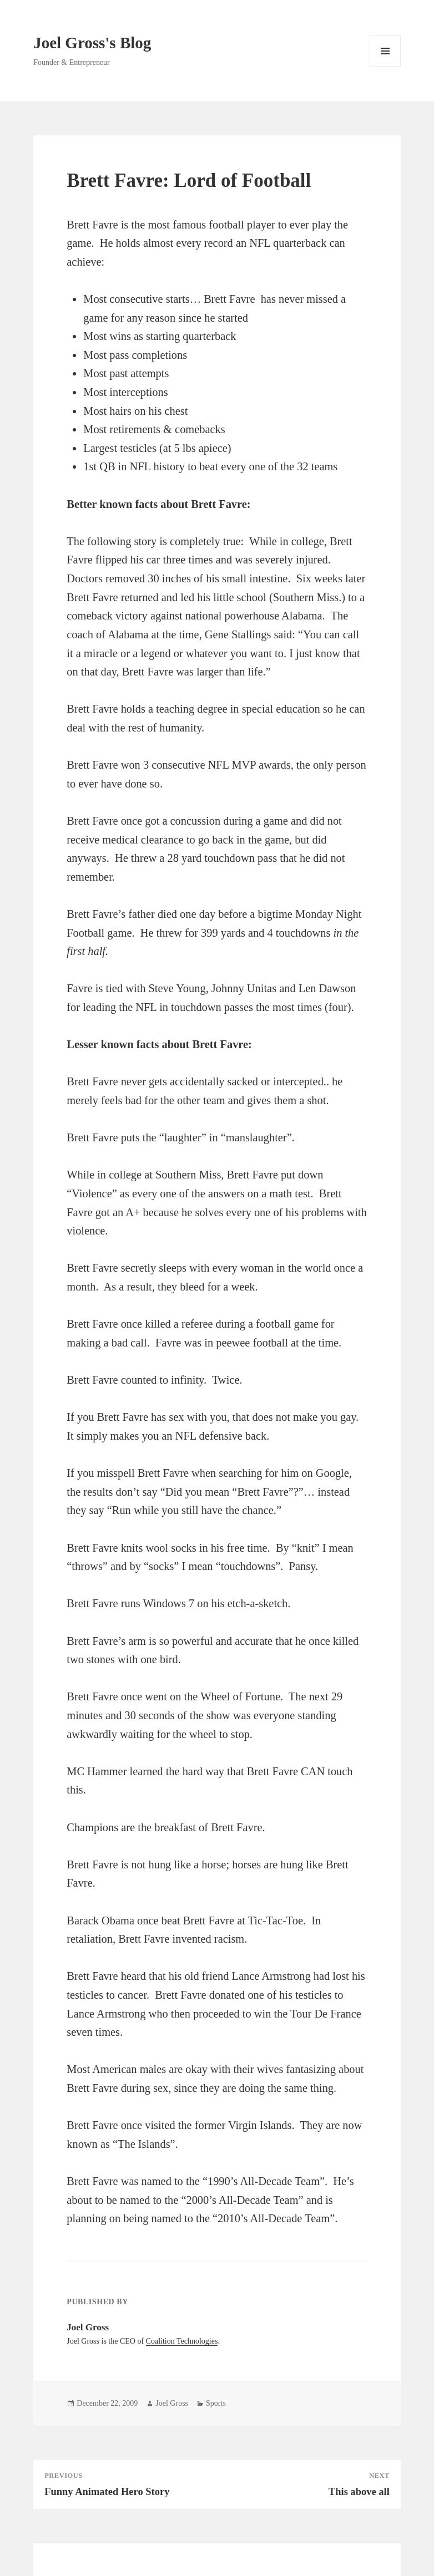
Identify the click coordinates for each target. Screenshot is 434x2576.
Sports (216, 2403)
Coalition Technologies (182, 2341)
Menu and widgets (385, 66)
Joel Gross (171, 2403)
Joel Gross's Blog (92, 43)
